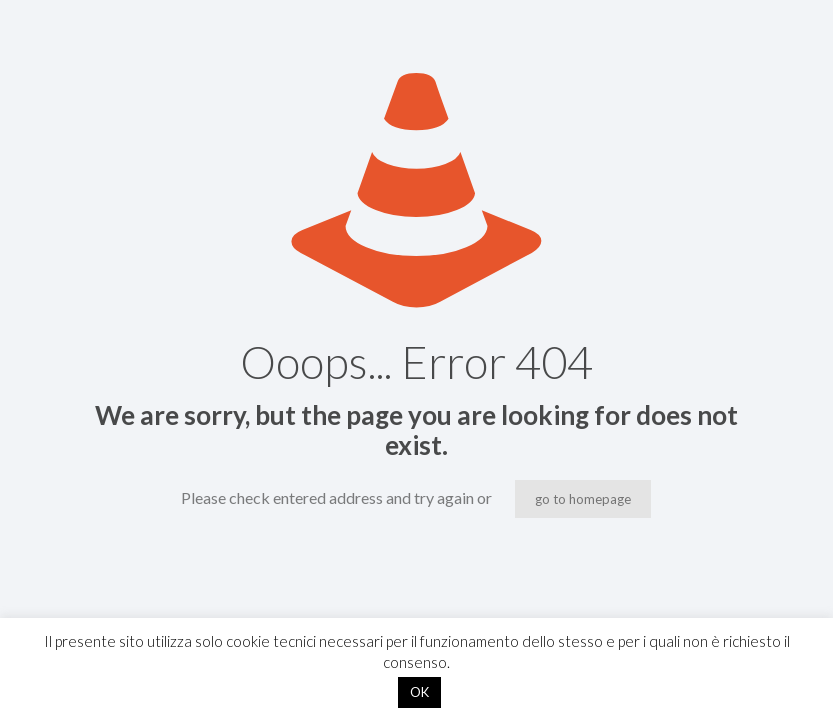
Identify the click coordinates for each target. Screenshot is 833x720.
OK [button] (419, 692)
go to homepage (583, 499)
